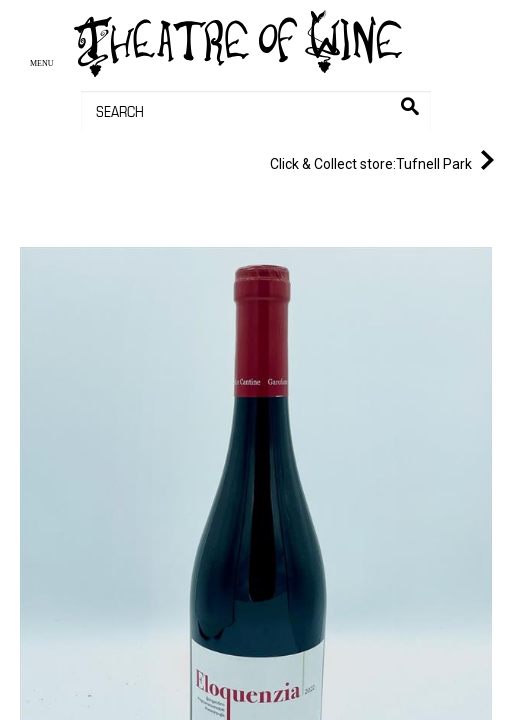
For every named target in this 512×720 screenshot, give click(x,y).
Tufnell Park (386, 160)
